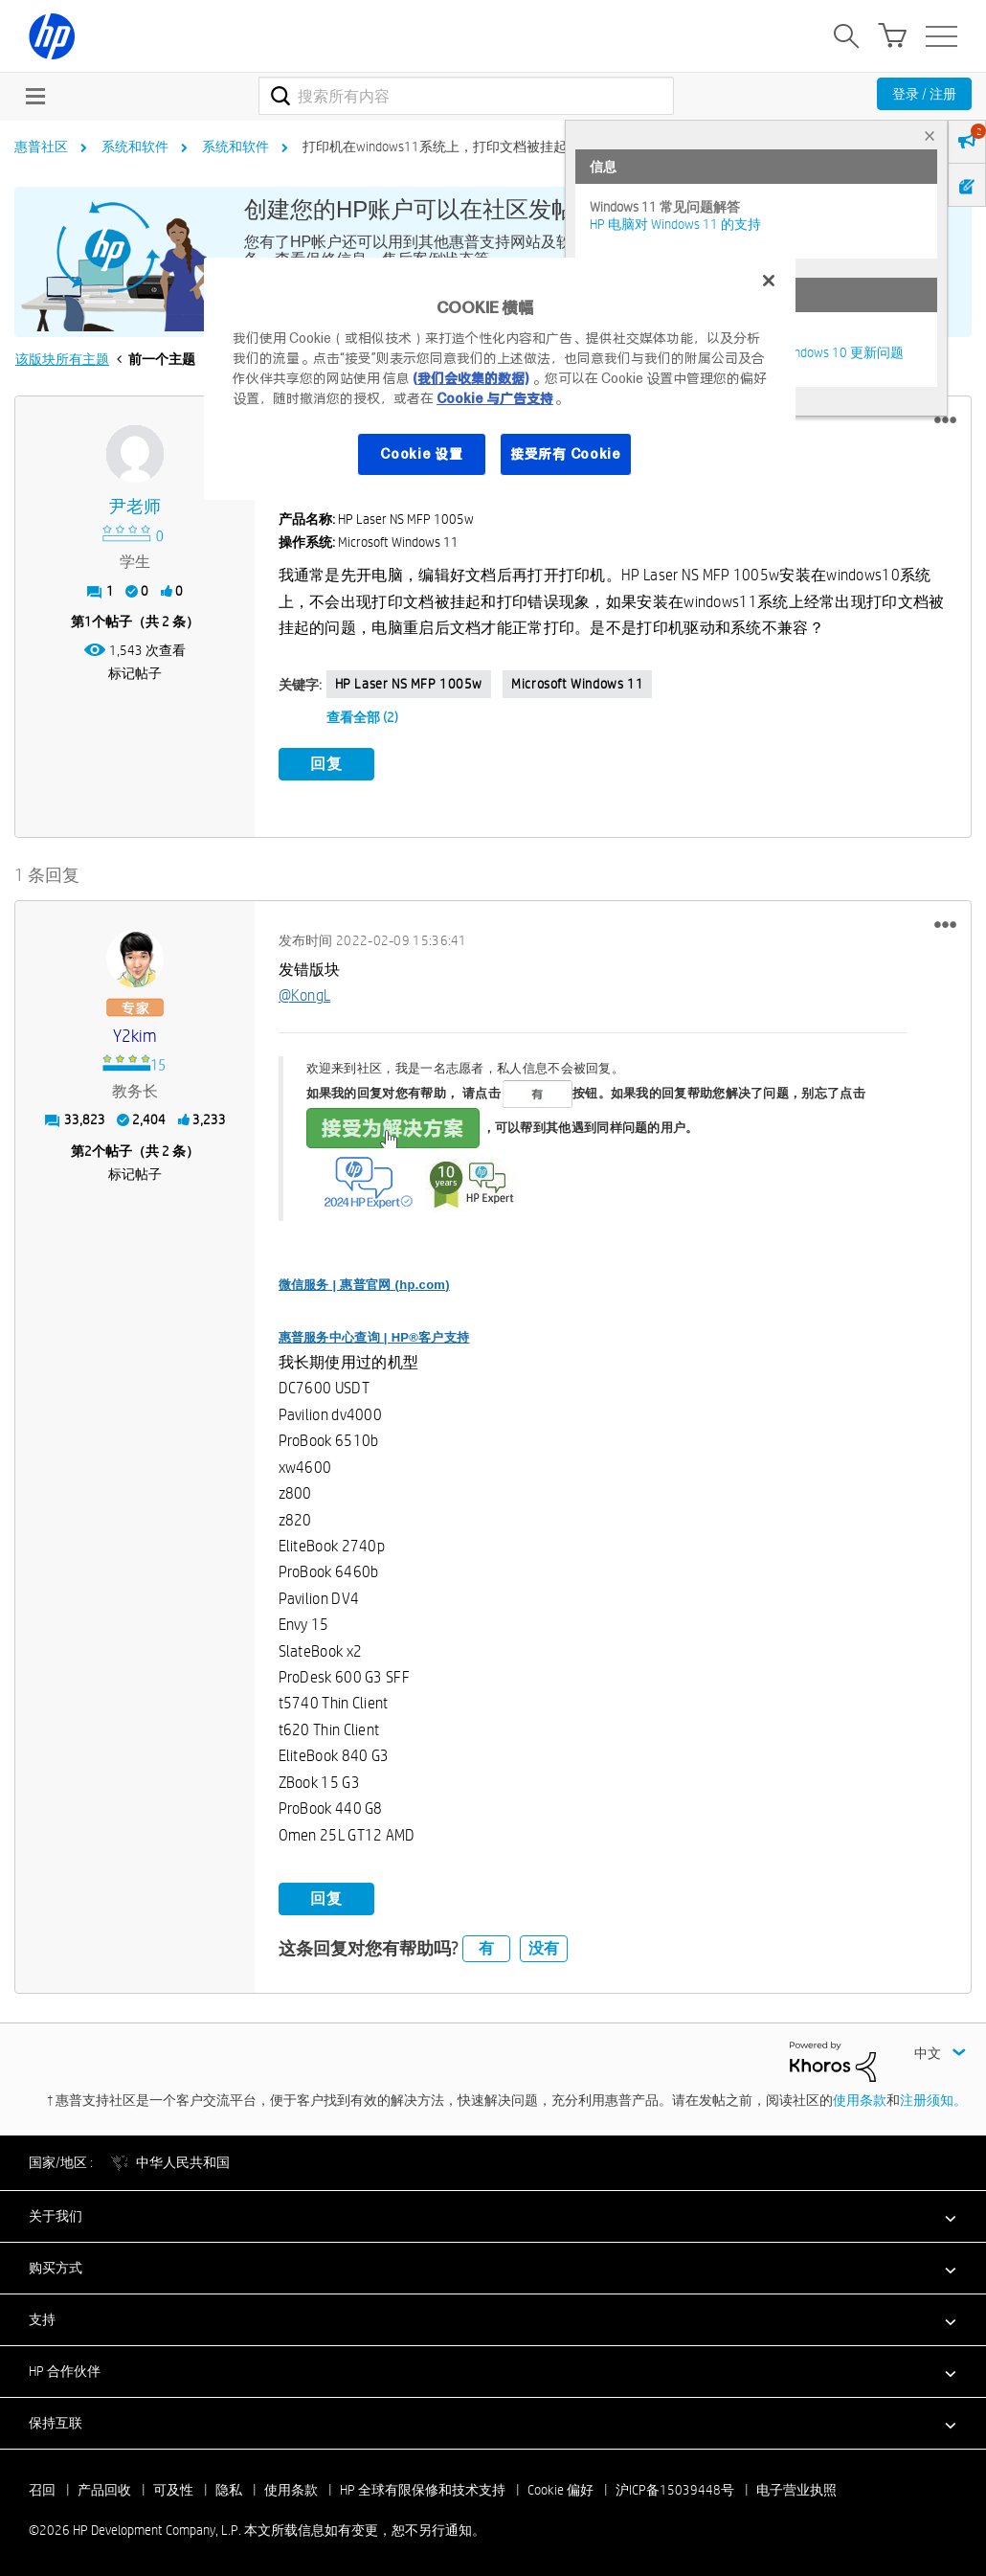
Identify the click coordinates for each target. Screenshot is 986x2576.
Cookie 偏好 (560, 2487)
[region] (500, 379)
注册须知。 (933, 2097)
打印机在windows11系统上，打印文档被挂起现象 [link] (448, 146)
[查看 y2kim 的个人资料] (134, 1033)
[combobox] (466, 96)
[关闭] (769, 281)
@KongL (305, 993)
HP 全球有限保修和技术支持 (422, 2487)
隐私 (228, 2487)
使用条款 (859, 2097)
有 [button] (486, 1945)
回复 (326, 764)
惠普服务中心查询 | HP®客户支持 (374, 1333)
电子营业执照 (796, 2487)
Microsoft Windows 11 (577, 683)
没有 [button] (543, 1945)
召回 (42, 2487)
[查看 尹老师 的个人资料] (134, 507)
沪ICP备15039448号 (675, 2487)
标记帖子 (135, 673)
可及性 (173, 2487)
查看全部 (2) (362, 717)
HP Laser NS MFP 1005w (409, 683)
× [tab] (929, 135)
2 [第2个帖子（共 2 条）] (88, 1147)
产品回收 (104, 2487)
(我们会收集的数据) (470, 378)
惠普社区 (41, 146)
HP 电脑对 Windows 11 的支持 (675, 224)
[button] (945, 420)
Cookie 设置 (421, 454)
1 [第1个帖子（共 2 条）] (88, 621)
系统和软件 (134, 146)
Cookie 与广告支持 (495, 398)
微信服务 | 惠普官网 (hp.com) (364, 1281)
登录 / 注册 (924, 93)
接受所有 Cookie (565, 454)
